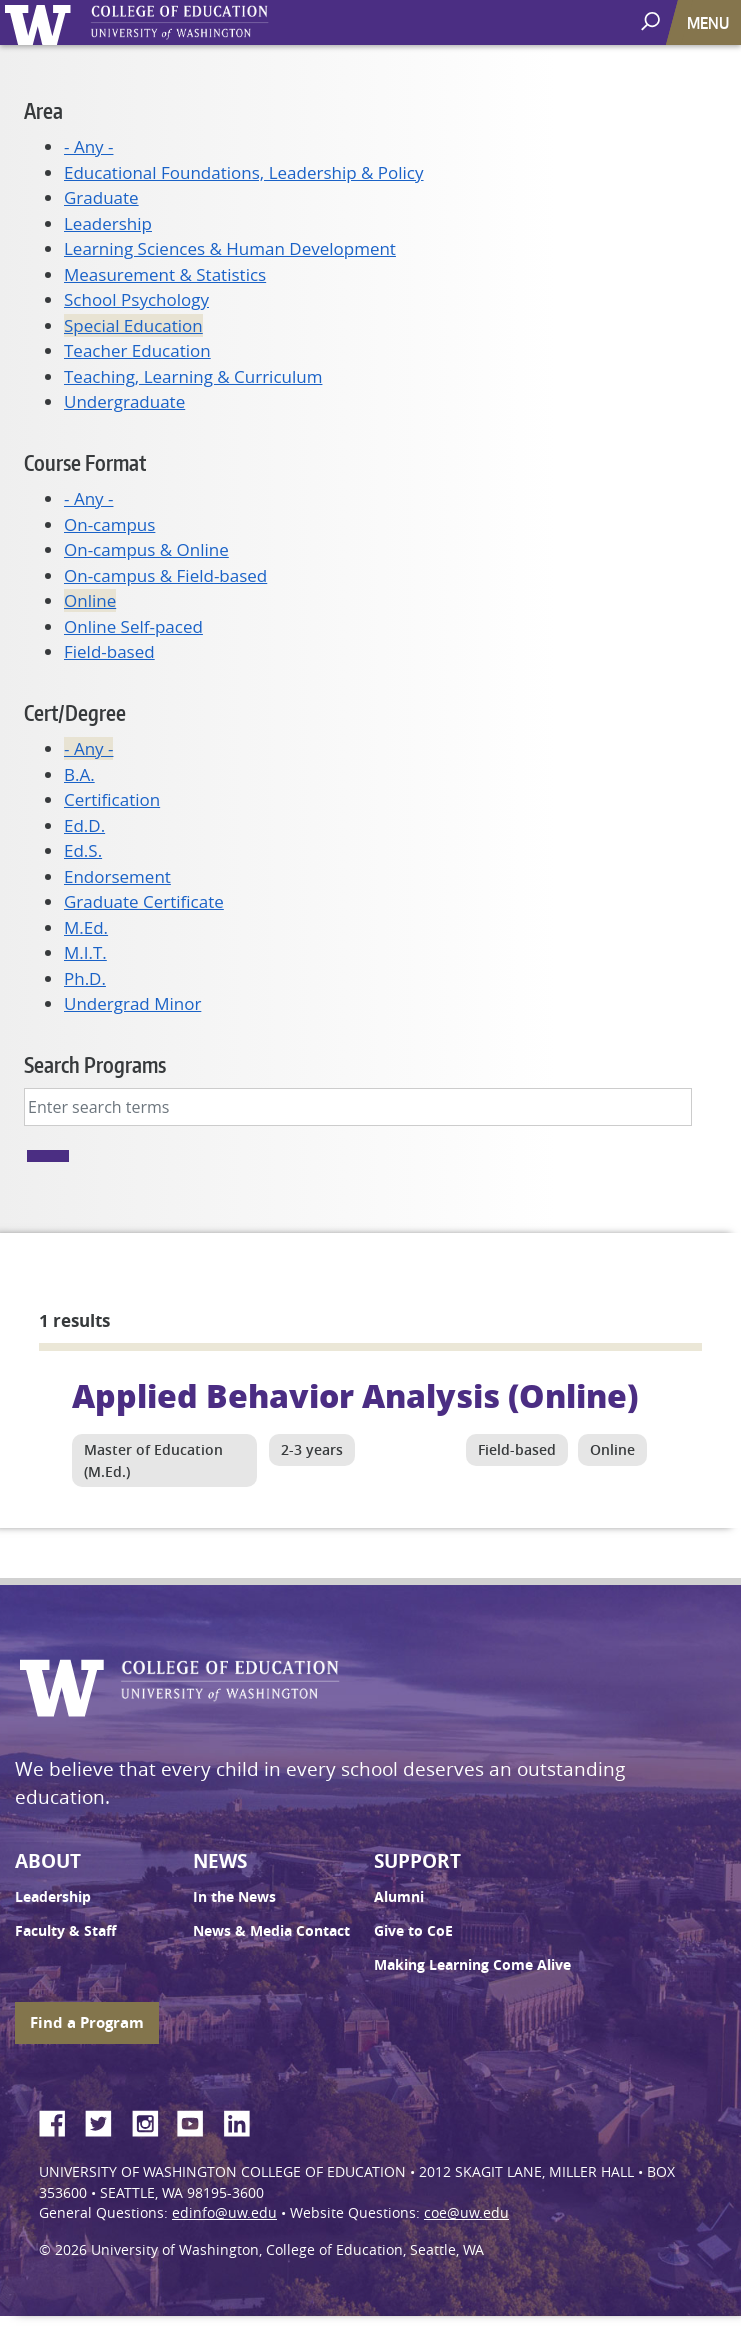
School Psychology (136, 299)
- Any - (88, 146)
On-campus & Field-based (165, 575)
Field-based (109, 651)
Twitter (106, 2120)
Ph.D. (85, 978)
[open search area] (652, 21)
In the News (234, 1897)
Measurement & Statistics (165, 274)
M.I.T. (85, 952)
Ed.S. (83, 850)
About (48, 1861)
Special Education (133, 325)
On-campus (109, 524)
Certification (112, 799)
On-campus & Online (146, 549)
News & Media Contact (271, 1931)
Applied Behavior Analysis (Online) (355, 1395)
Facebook (60, 2120)
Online (90, 600)
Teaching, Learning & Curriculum (193, 376)
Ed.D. (84, 825)
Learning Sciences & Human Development (230, 248)
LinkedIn (244, 2120)
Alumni (399, 1897)
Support (417, 1861)
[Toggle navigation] (710, 22)
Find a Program (87, 2022)
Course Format (85, 462)
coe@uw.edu (466, 2213)
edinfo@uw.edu (224, 2213)
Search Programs (95, 1064)
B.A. (79, 774)
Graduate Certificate (144, 901)
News (220, 1861)
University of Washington (41, 22)
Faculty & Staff (65, 1931)
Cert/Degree (75, 712)
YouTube (198, 2120)
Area (43, 110)
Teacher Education (137, 350)
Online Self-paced (133, 626)
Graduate (101, 197)
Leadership (108, 223)
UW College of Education (215, 22)
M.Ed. (86, 927)
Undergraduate (124, 401)
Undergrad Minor (132, 1003)
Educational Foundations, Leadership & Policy (244, 172)
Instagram (152, 2120)
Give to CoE (413, 1931)
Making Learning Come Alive (472, 1965)
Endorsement (117, 876)
